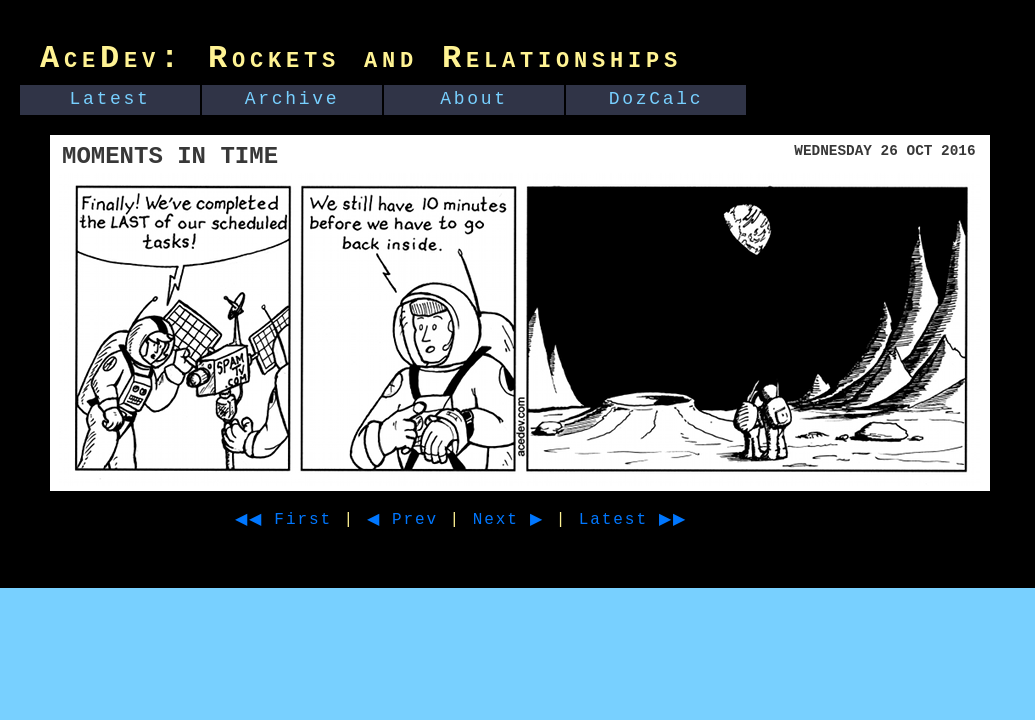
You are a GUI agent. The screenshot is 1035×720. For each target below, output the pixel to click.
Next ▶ (533, 520)
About (474, 99)
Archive (292, 99)
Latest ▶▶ (669, 520)
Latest (110, 99)
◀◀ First (290, 520)
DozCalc (656, 99)
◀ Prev (420, 520)
